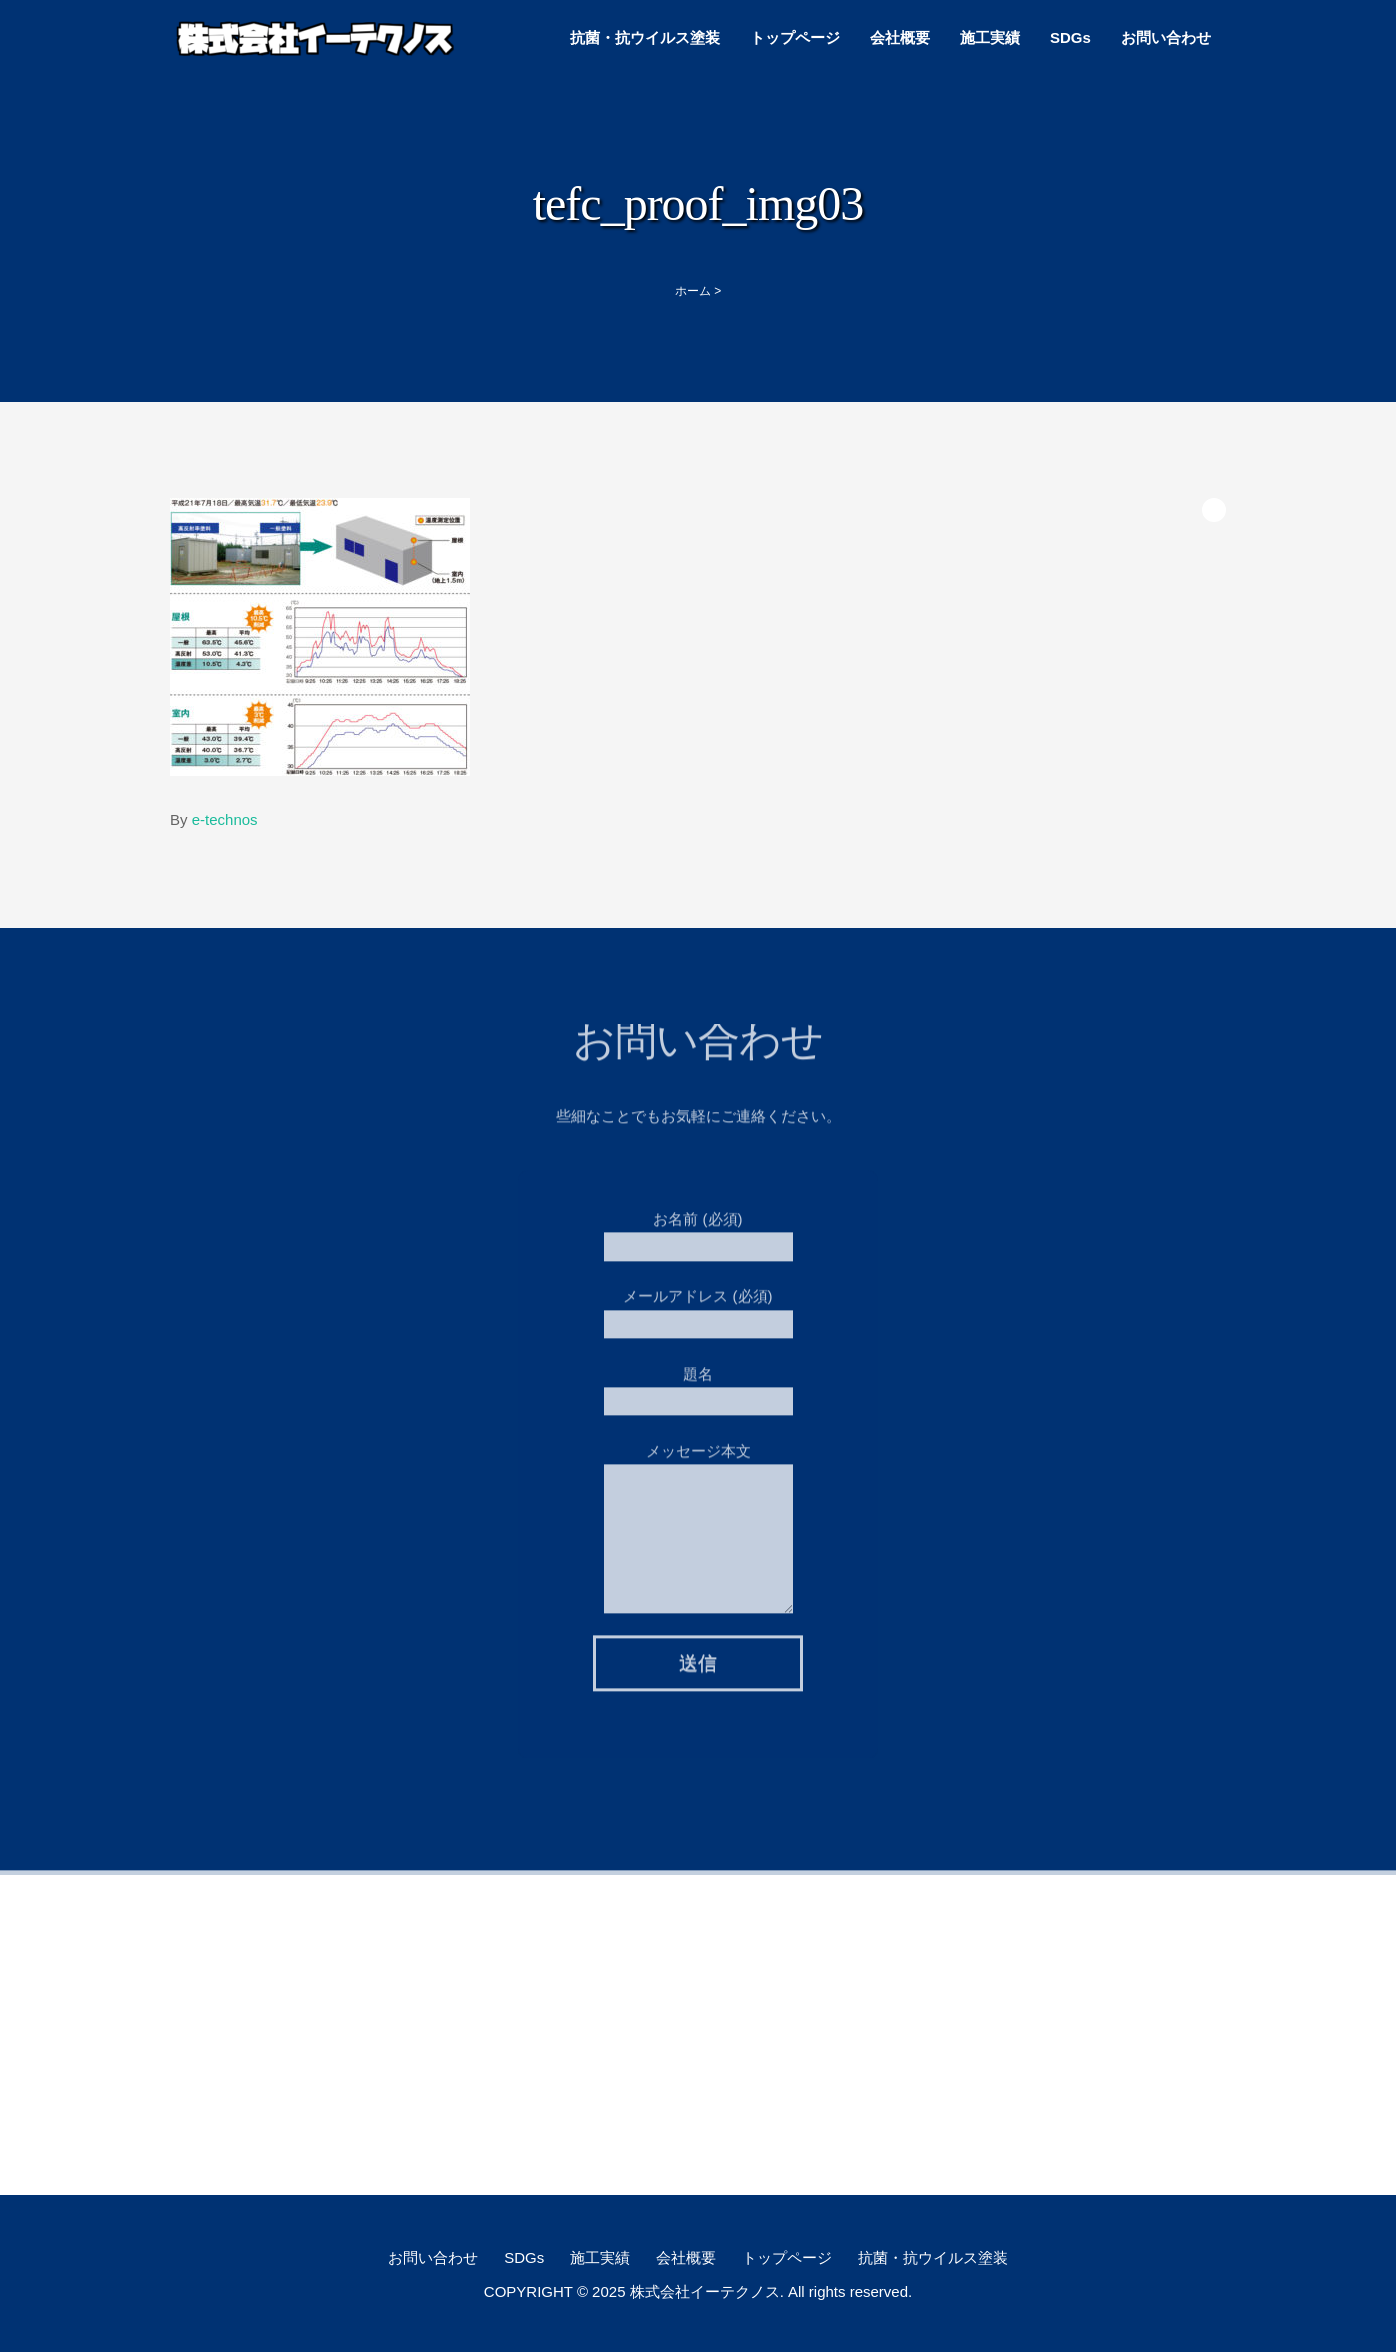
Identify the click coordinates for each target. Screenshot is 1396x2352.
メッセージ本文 (698, 1488)
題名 (698, 1381)
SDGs (1070, 37)
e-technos (225, 819)
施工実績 (990, 37)
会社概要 (900, 37)
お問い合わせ (1166, 37)
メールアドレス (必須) (698, 1303)
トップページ (795, 37)
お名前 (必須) (698, 1226)
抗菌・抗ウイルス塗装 (645, 37)
